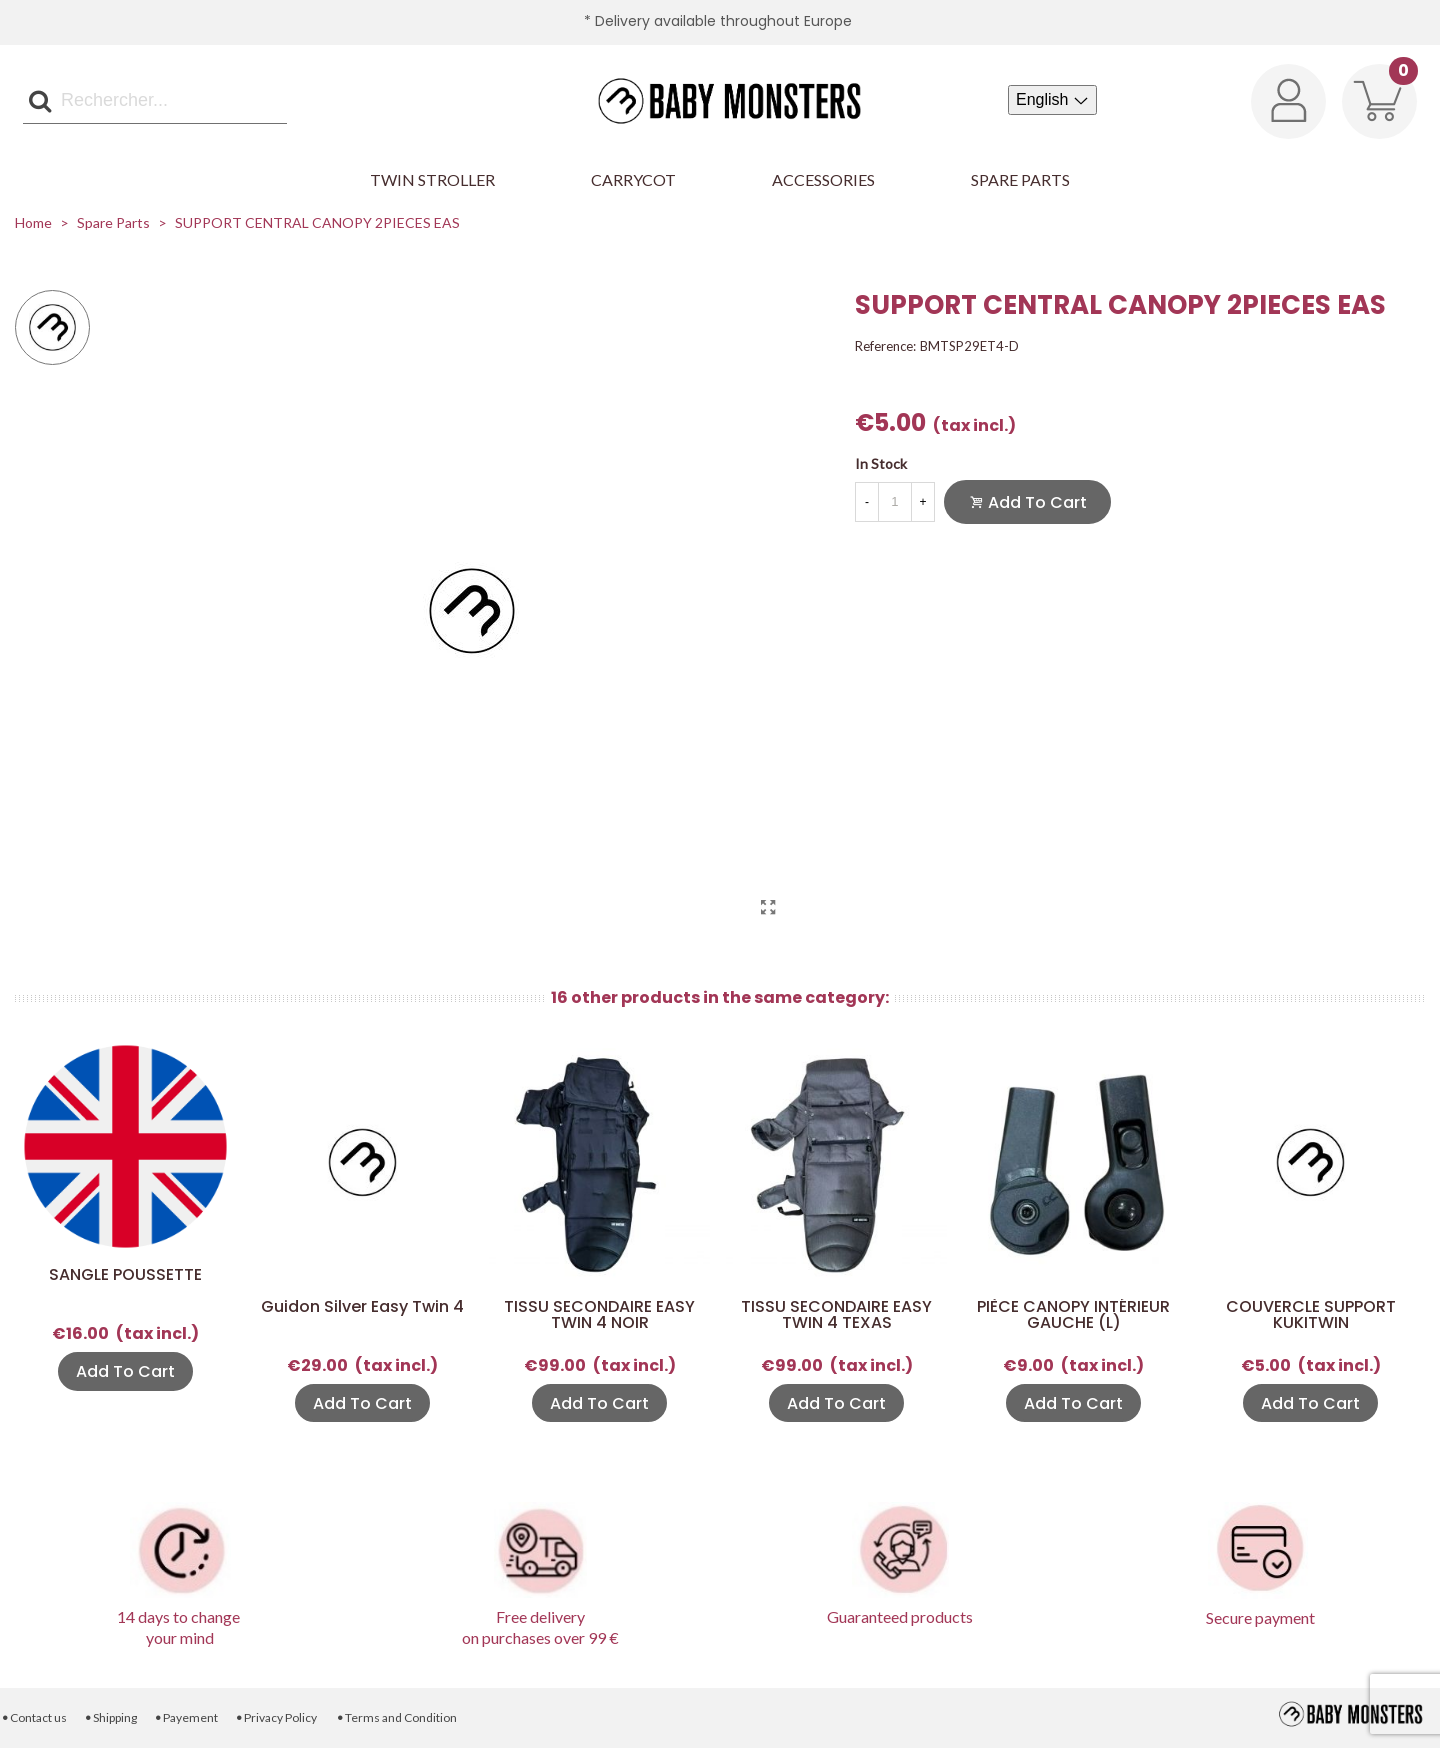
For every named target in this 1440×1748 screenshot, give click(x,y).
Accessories (823, 179)
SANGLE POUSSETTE (125, 1275)
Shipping (110, 1717)
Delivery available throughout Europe (723, 21)
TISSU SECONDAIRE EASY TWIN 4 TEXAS (836, 1315)
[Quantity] (895, 502)
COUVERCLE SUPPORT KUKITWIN (1311, 1315)
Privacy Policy (276, 1717)
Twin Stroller (432, 179)
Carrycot (633, 179)
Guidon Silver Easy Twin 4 (362, 1307)
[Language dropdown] (1052, 100)
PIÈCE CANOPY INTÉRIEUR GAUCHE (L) (1073, 1315)
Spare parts (1020, 179)
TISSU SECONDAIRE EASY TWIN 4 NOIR (599, 1315)
